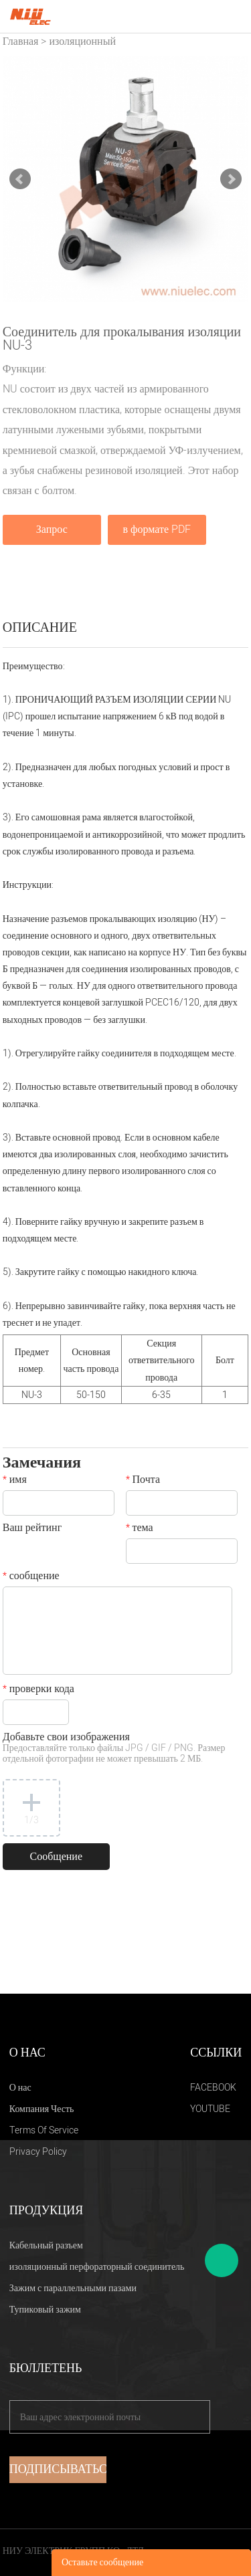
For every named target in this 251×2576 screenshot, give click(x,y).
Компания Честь (41, 2109)
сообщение (31, 1577)
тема (139, 1529)
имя (15, 1481)
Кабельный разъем (46, 2245)
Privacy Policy (38, 2152)
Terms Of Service (43, 2130)
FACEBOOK (213, 2088)
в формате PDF (157, 529)
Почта (143, 1481)
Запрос (52, 529)
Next (231, 179)
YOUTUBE (210, 2109)
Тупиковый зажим (45, 2310)
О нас (20, 2088)
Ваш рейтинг (32, 1529)
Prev (20, 179)
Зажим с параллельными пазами (73, 2288)
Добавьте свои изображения (114, 1749)
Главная (21, 41)
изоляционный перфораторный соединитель (97, 2267)
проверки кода (38, 1690)
